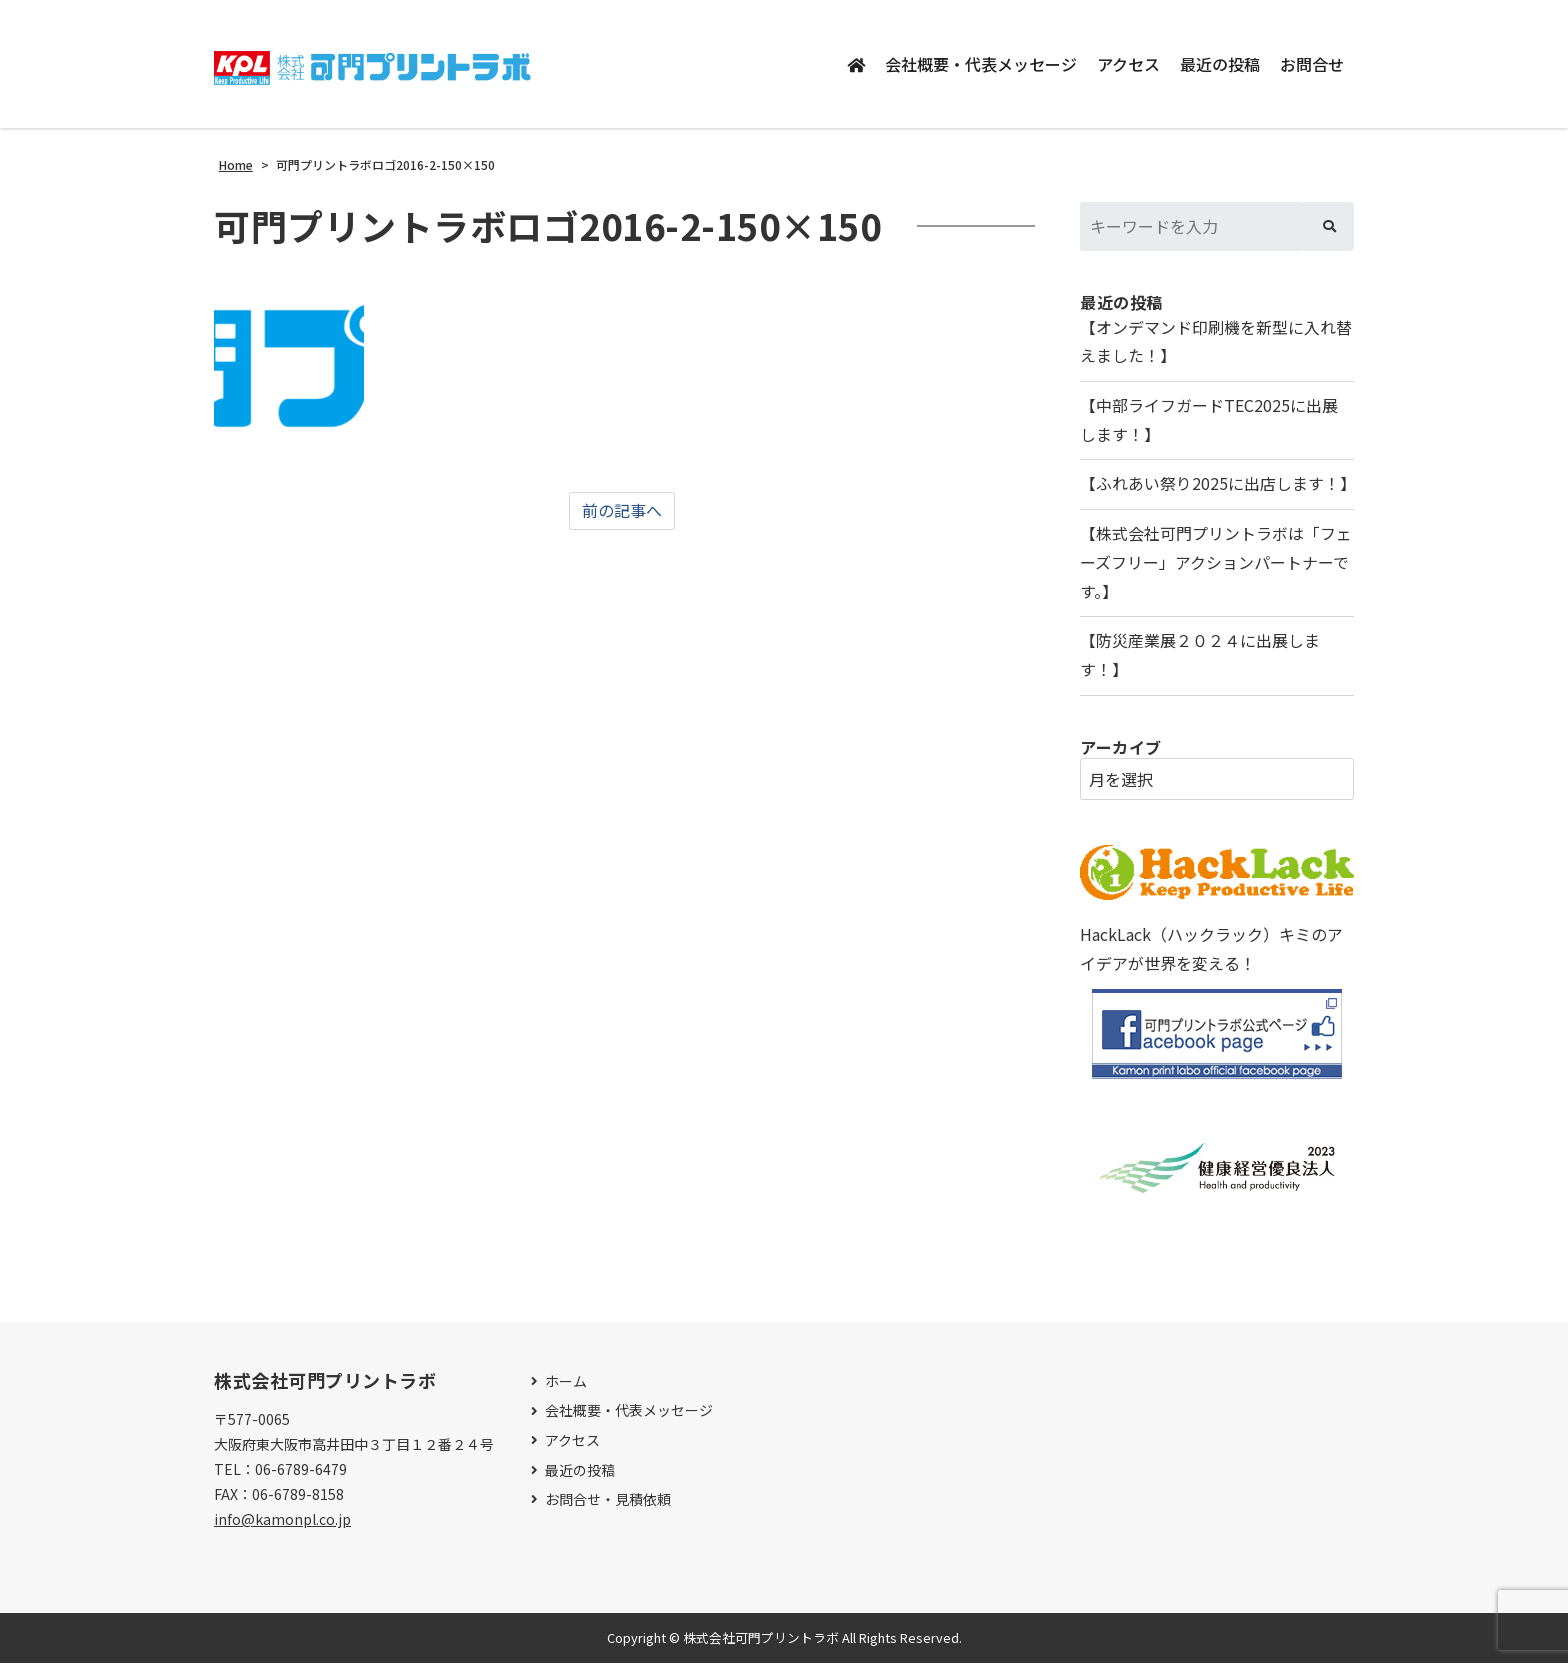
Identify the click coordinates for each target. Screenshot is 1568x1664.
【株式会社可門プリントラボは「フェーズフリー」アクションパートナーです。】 (1216, 564)
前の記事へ (622, 511)
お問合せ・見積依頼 (608, 1500)
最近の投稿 (1220, 64)
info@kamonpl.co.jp (282, 1520)
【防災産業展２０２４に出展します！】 (1200, 656)
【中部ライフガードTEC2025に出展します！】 (1209, 420)
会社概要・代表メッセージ (981, 64)
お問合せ (1312, 64)
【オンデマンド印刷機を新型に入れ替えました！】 (1216, 342)
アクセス (1128, 64)
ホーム (566, 1382)
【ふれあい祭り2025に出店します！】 (1217, 485)
